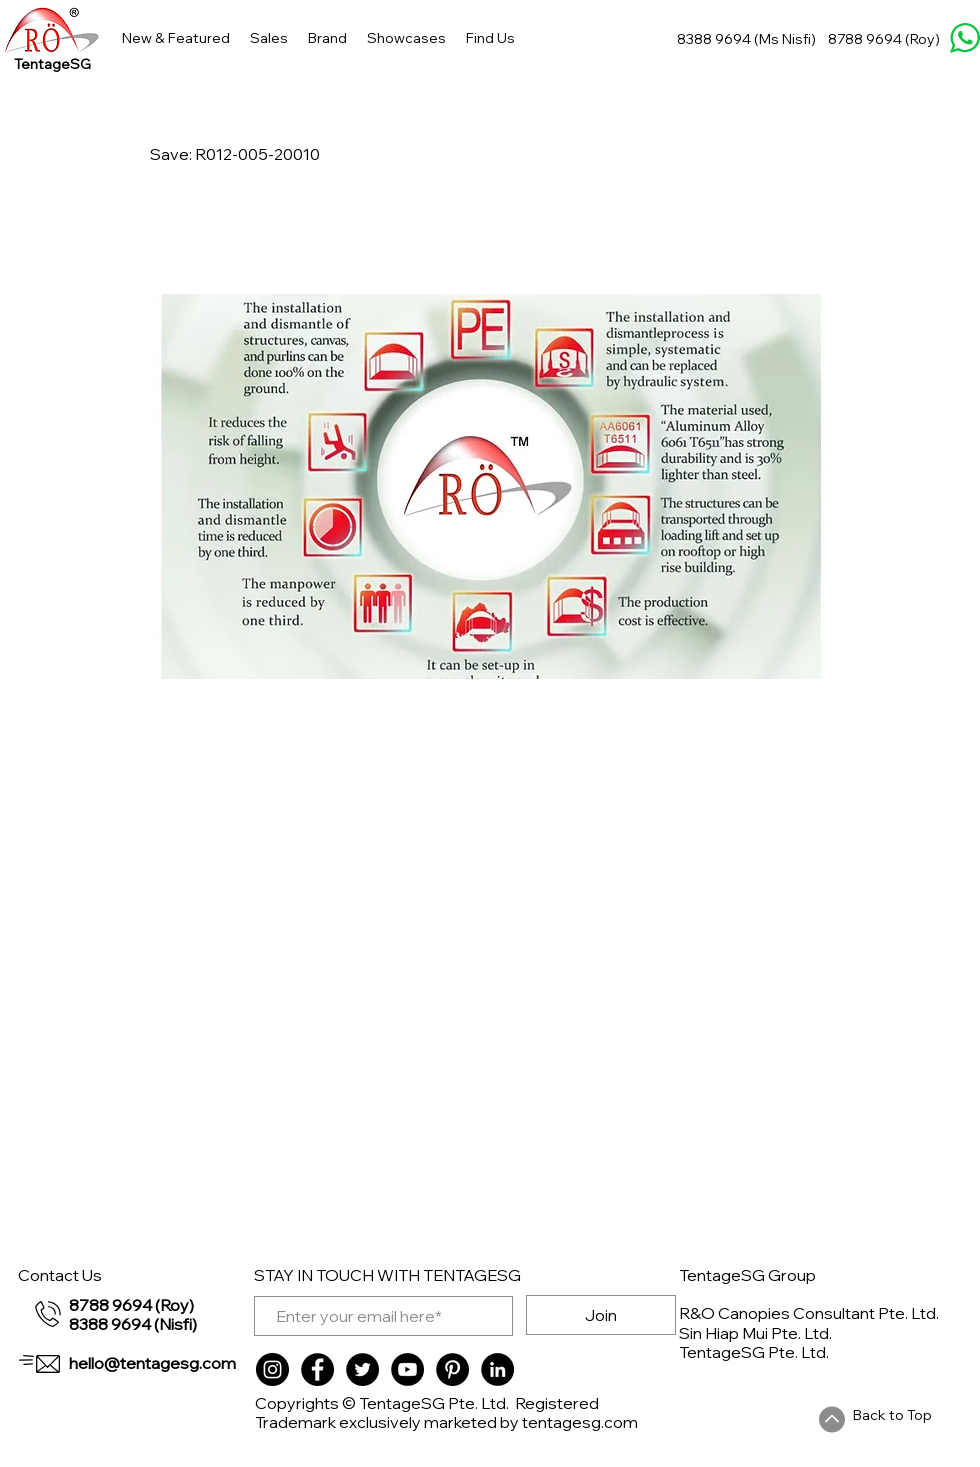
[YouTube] (407, 1369)
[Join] (601, 1315)
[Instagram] (272, 1369)
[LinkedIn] (497, 1369)
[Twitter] (362, 1369)
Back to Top (892, 1415)
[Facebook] (317, 1369)
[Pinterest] (452, 1369)
